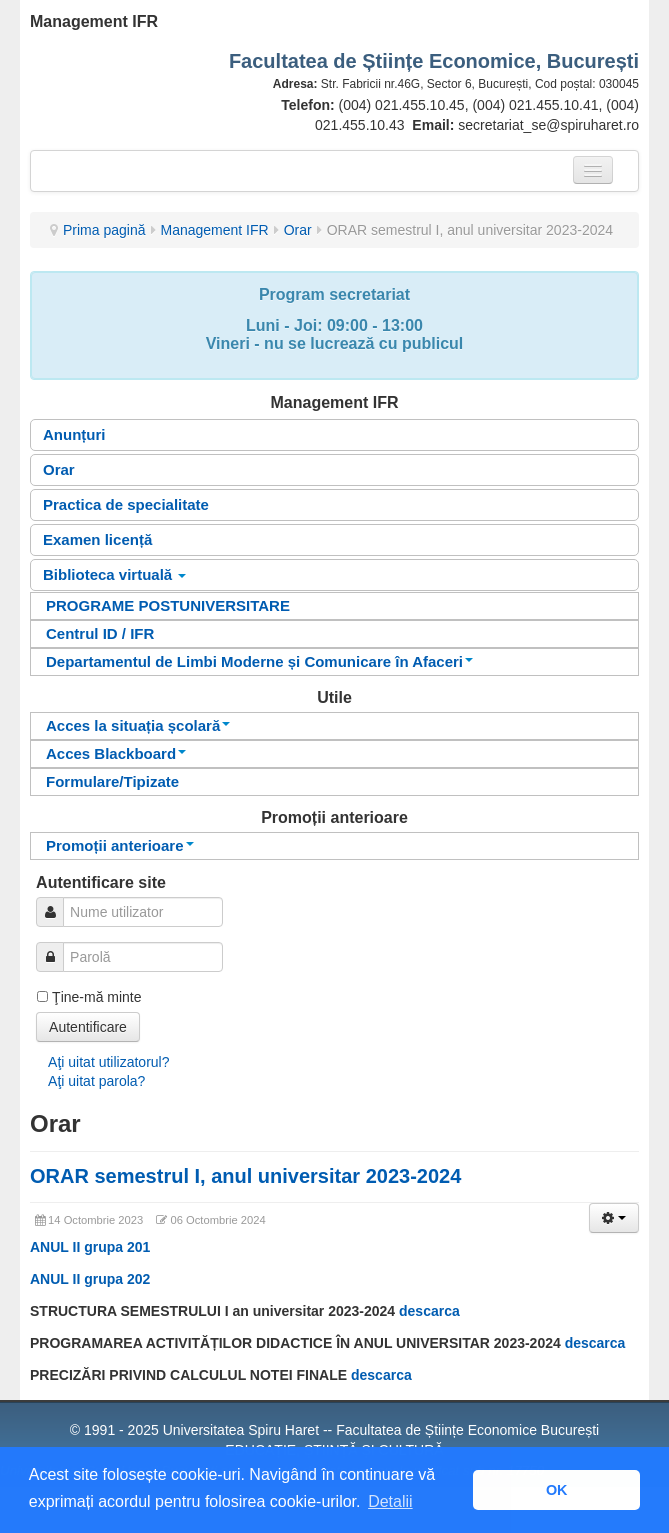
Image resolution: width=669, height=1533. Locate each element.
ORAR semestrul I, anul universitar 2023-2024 (245, 1176)
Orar (298, 230)
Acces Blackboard (116, 753)
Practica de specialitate (126, 504)
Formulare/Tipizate (112, 781)
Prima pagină (104, 230)
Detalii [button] (390, 1501)
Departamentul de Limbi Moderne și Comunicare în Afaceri (259, 661)
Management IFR (215, 230)
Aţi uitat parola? (96, 1081)
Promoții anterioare (120, 845)
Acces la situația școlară (138, 725)
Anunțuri (74, 434)
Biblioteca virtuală (114, 574)
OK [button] (557, 1490)
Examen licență (97, 539)
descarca (429, 1311)
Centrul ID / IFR (100, 633)
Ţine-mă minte (96, 997)
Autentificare (88, 1027)
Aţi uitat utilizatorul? (108, 1062)
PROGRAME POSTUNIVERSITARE (168, 605)
